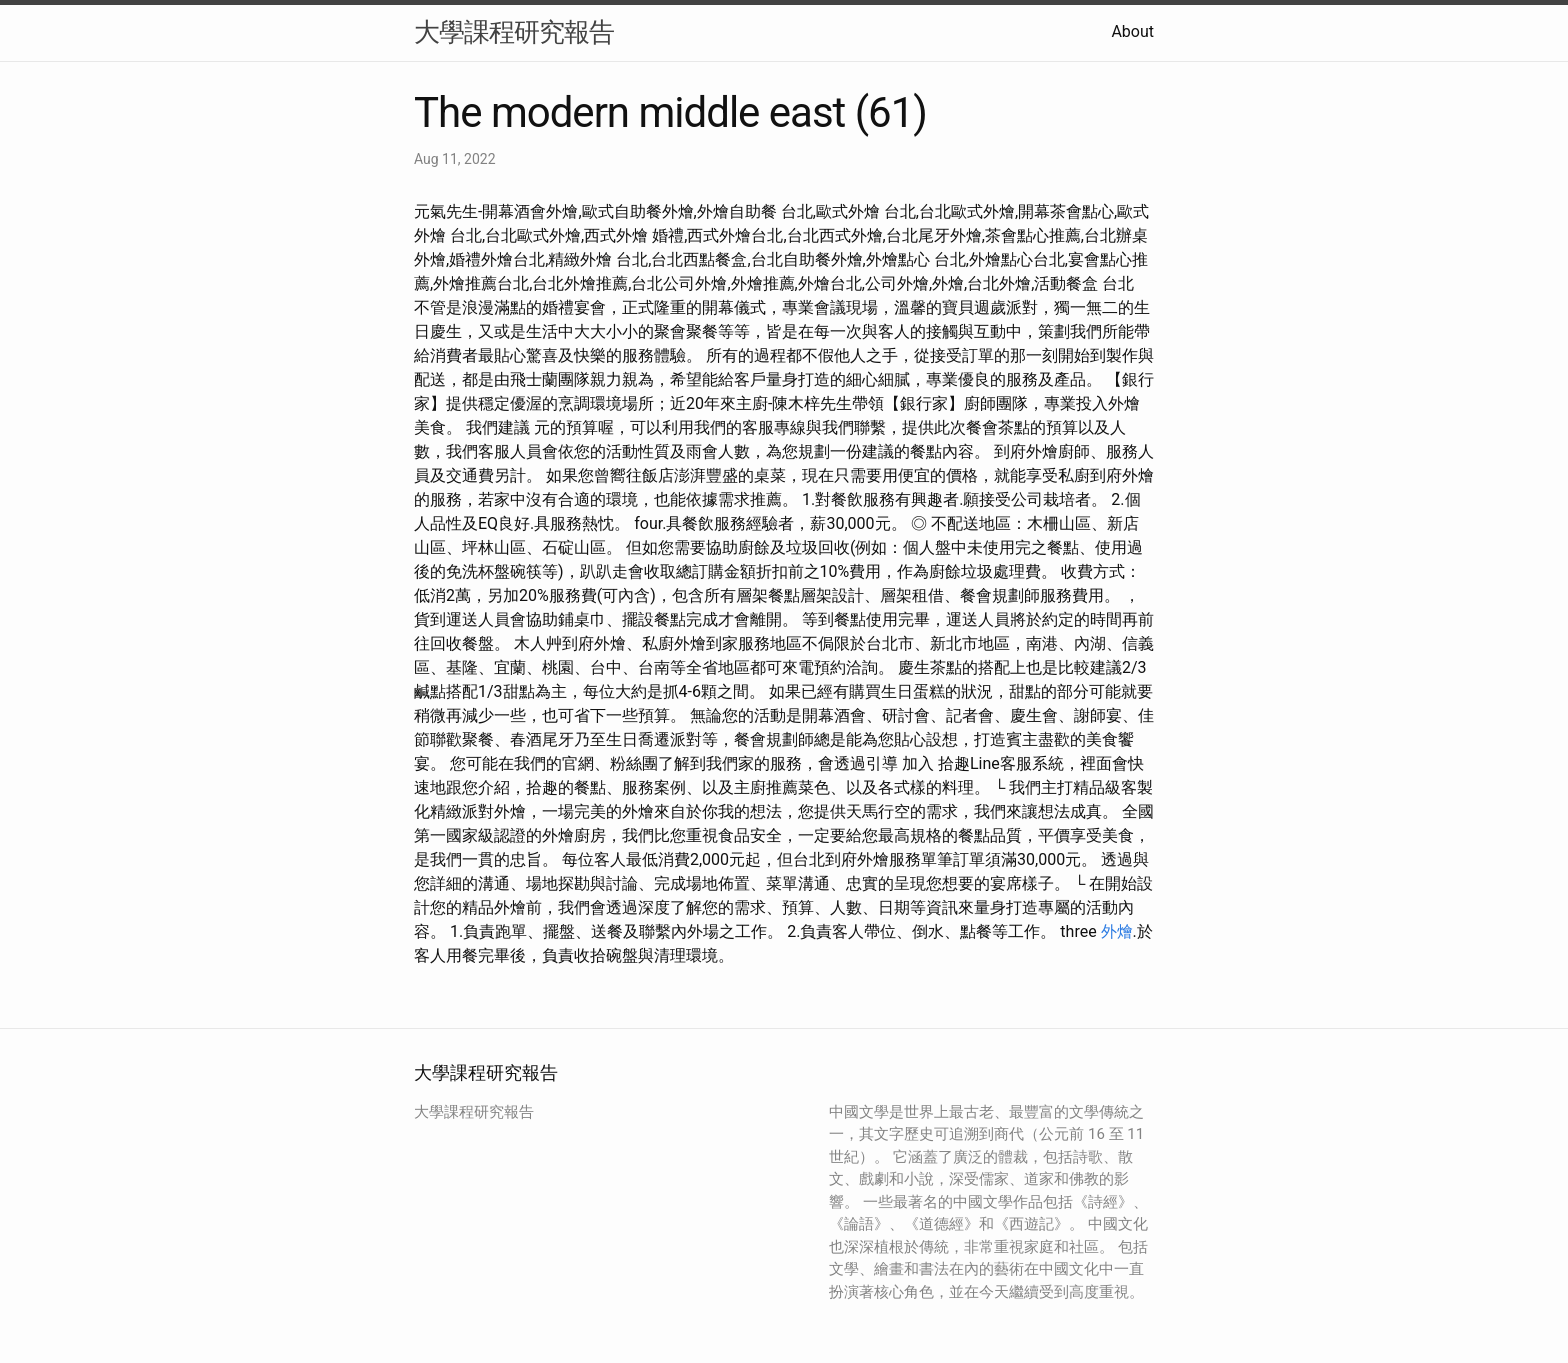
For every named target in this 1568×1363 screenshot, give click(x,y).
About (1132, 31)
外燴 (1117, 931)
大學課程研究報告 (514, 32)
